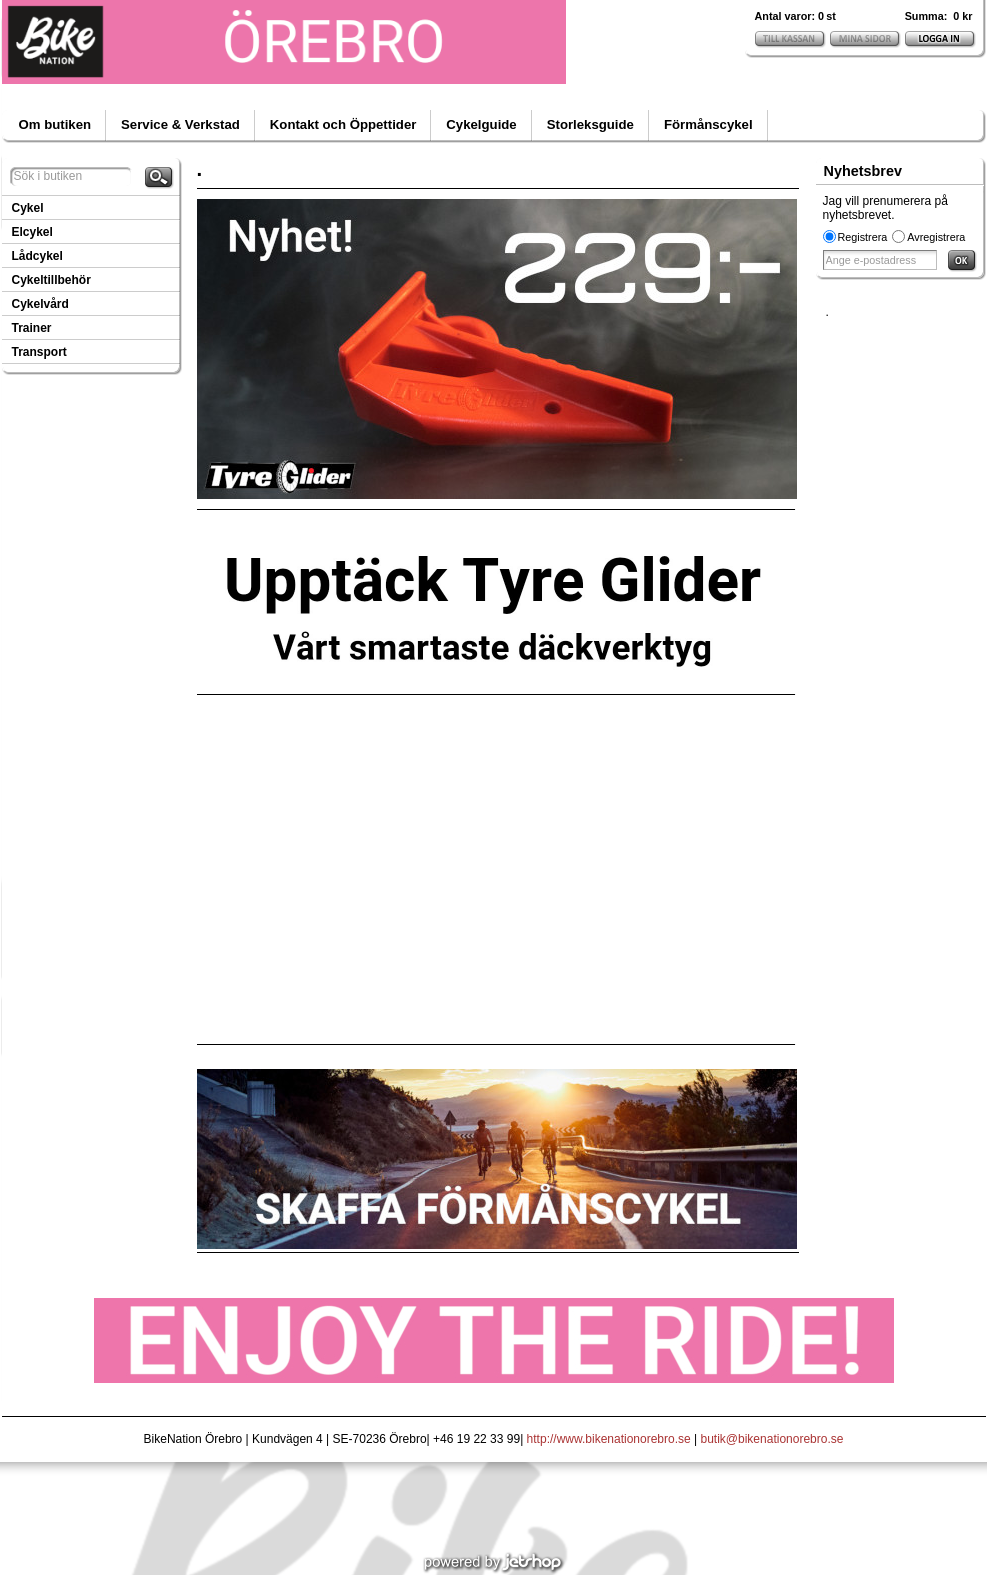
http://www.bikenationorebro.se (609, 1439)
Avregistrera (936, 237)
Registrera (863, 237)
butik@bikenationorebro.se (772, 1439)
